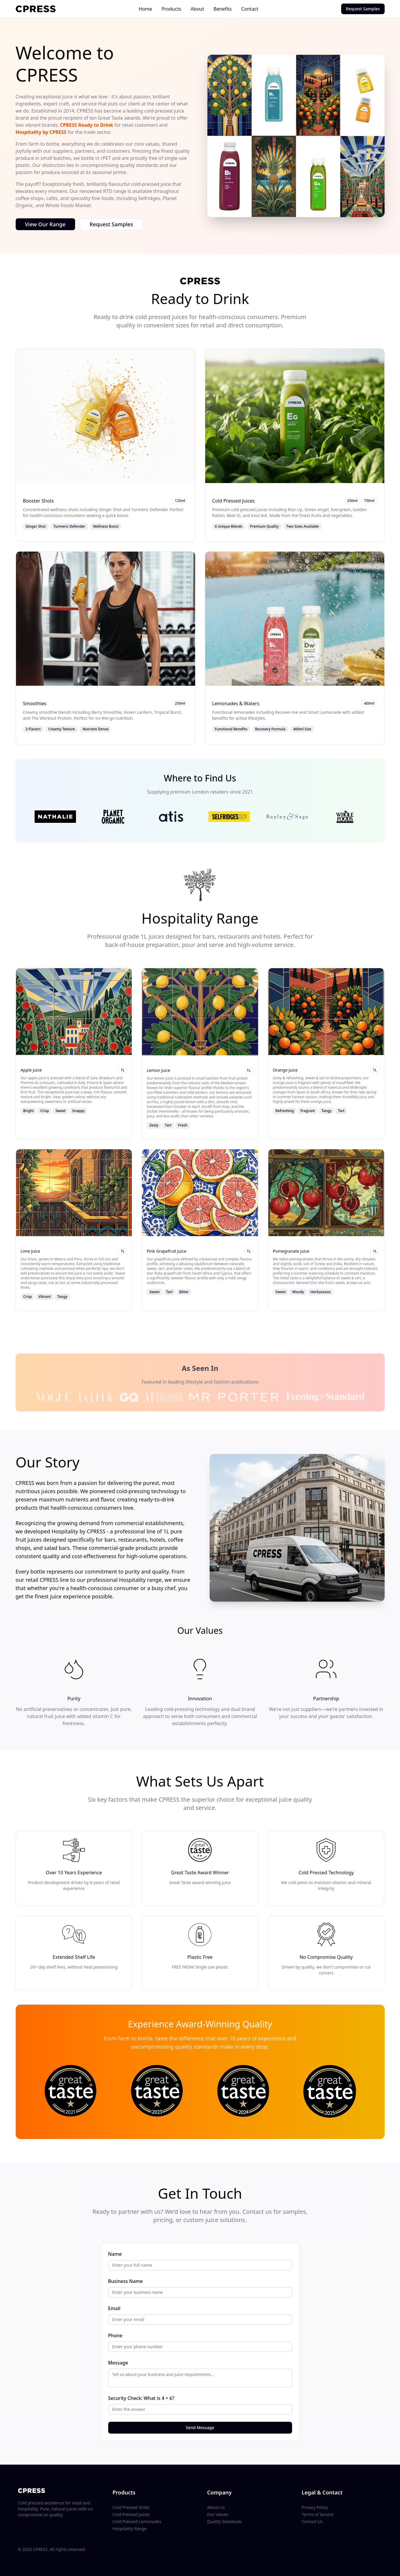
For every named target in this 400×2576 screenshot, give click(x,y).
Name (115, 2254)
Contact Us (312, 2521)
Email (114, 2308)
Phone (115, 2335)
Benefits (222, 9)
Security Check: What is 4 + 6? (141, 2398)
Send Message (200, 2427)
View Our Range (45, 224)
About (197, 9)
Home (145, 9)
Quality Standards (224, 2521)
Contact (249, 9)
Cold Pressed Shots (131, 2507)
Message (118, 2362)
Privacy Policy (315, 2507)
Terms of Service (318, 2514)
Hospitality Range (130, 2528)
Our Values (218, 2514)
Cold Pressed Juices (131, 2514)
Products (171, 9)
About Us (216, 2507)
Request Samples (363, 9)
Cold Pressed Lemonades (137, 2521)
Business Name (125, 2281)
